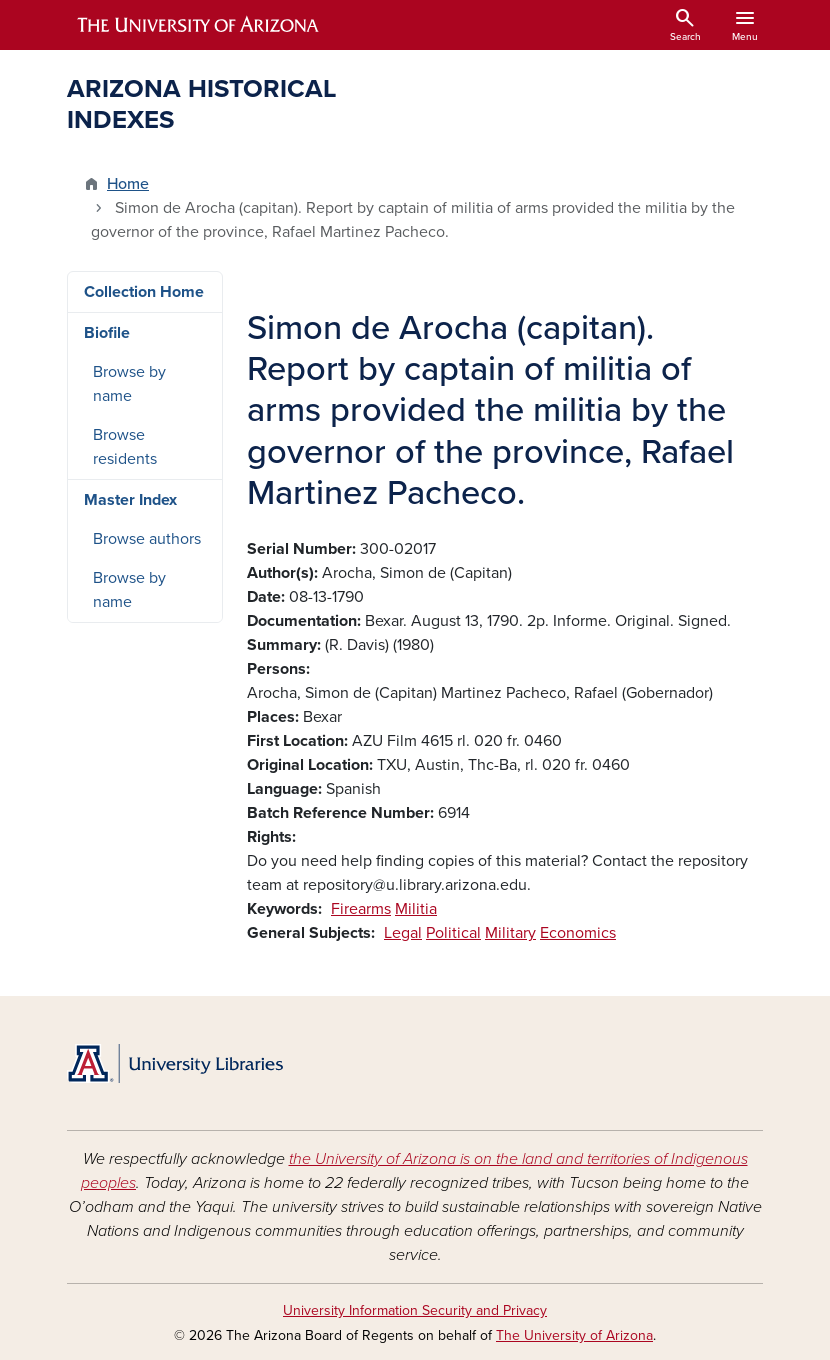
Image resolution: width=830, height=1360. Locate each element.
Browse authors (147, 539)
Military (510, 933)
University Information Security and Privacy (415, 1310)
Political (453, 933)
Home (128, 184)
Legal (403, 933)
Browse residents (125, 447)
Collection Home (144, 292)
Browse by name (129, 384)
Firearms (361, 909)
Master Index (130, 500)
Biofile (107, 333)
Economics (578, 933)
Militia (416, 909)
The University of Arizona (574, 1335)
